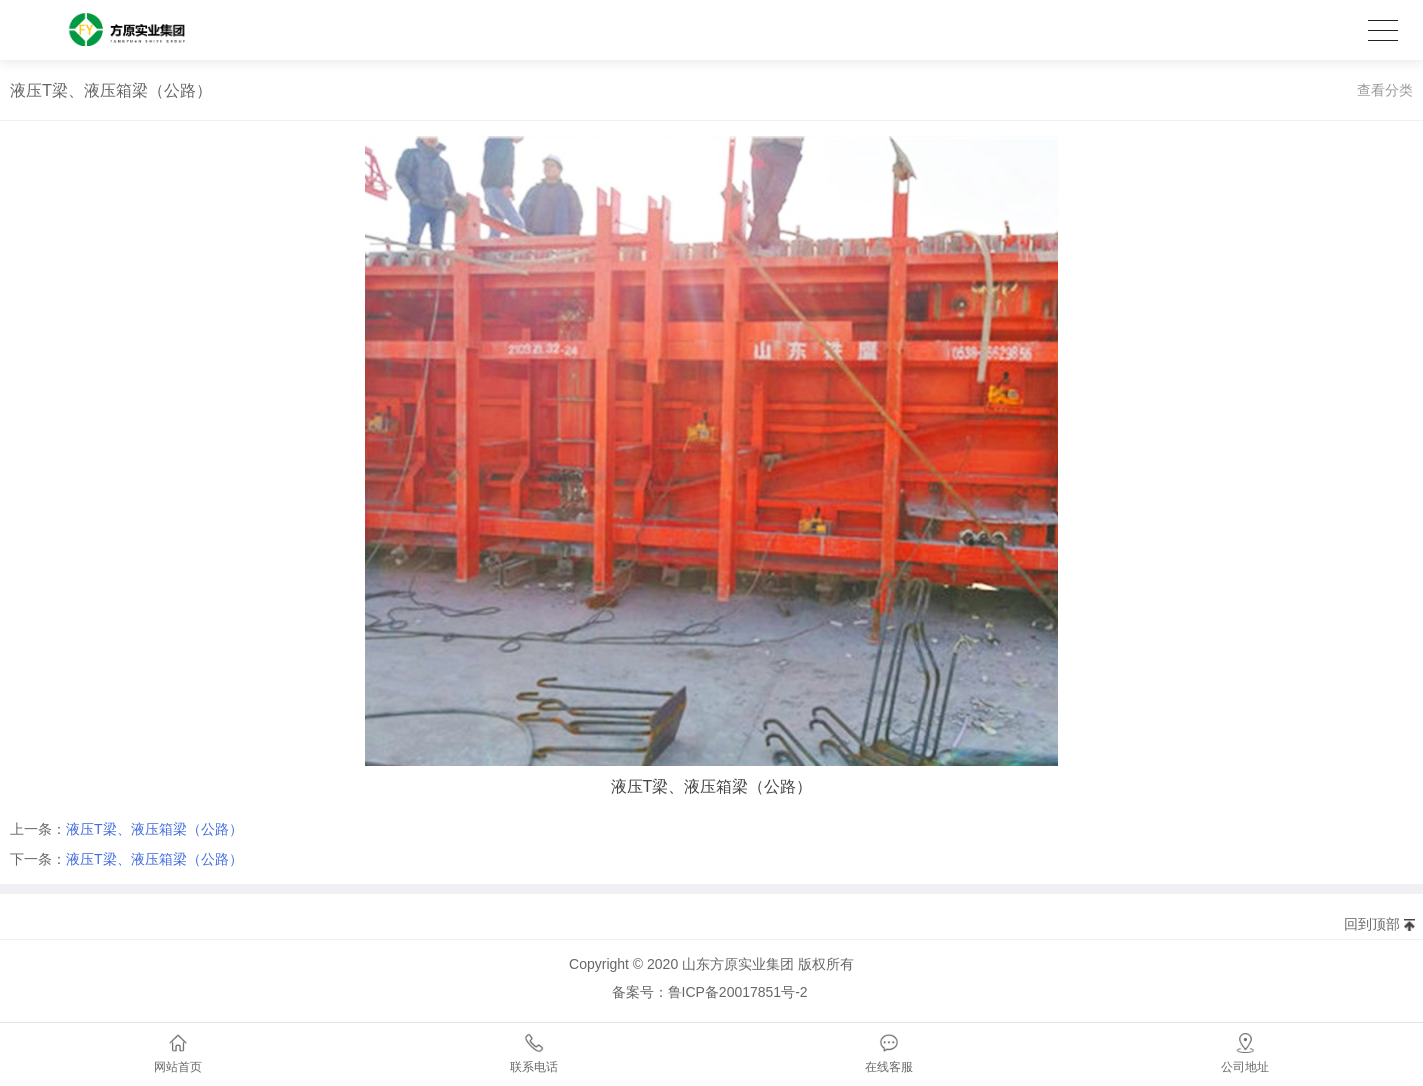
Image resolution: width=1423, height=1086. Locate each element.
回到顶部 (1372, 924)
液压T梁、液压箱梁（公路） (154, 829)
